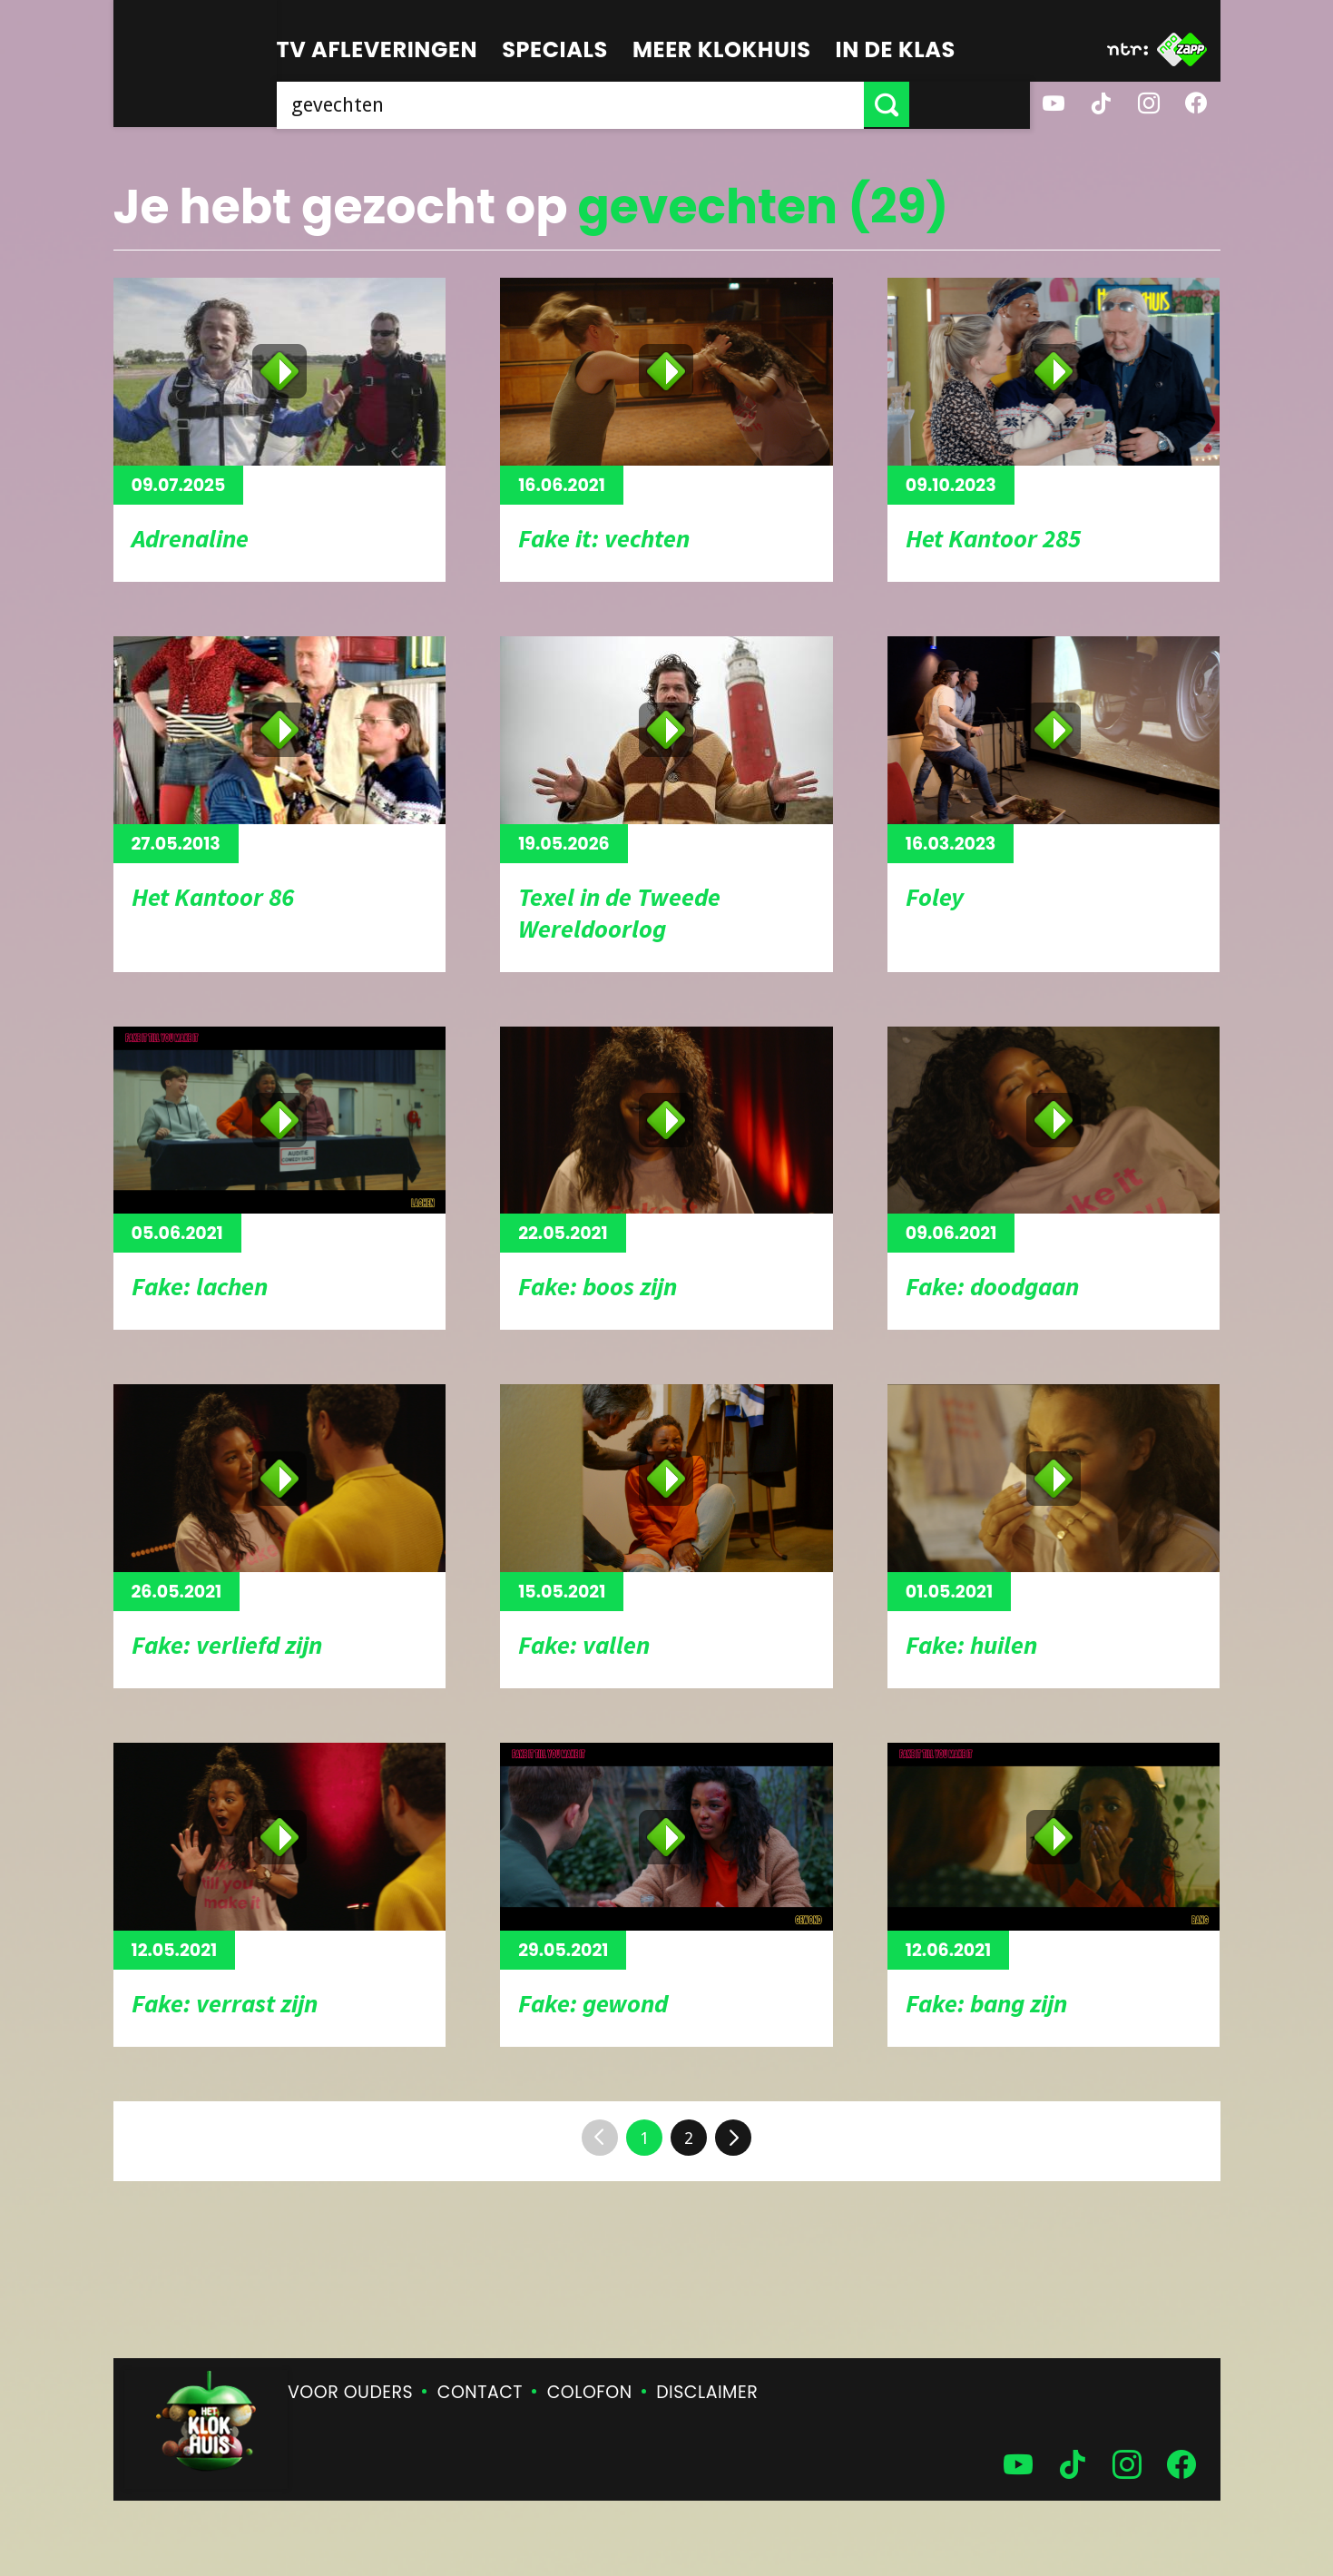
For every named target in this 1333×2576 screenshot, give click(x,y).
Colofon (589, 2392)
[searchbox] (631, 104)
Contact (480, 2392)
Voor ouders (350, 2392)
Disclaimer (707, 2392)
